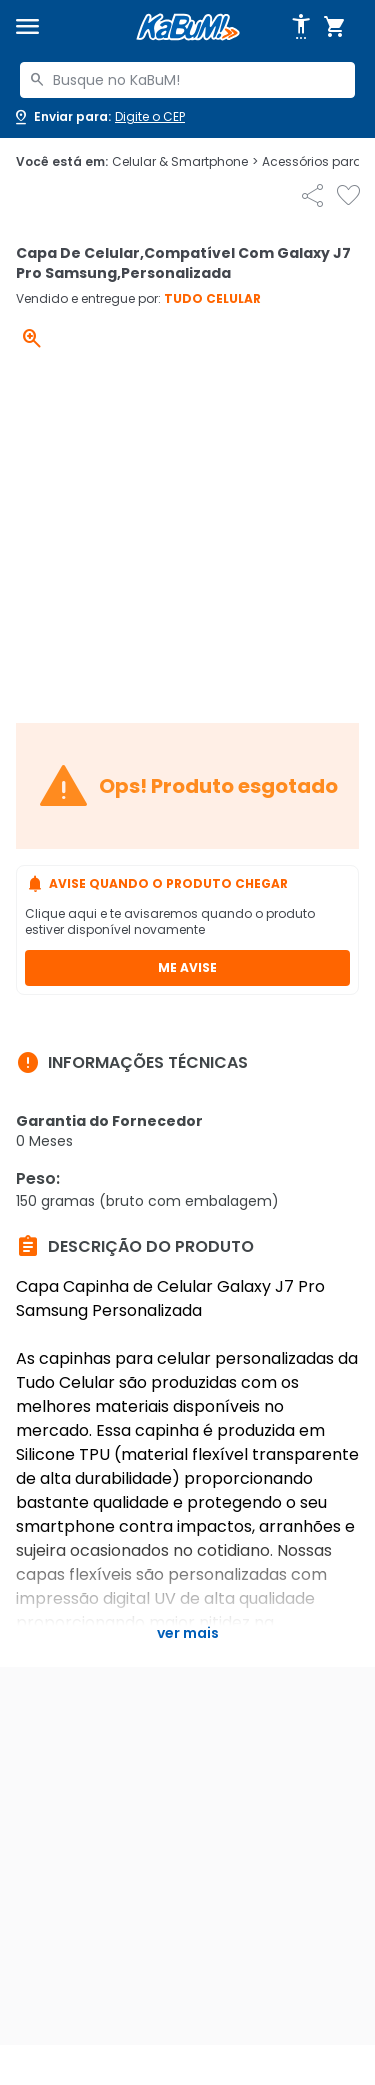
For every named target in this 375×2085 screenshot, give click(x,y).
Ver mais (188, 1633)
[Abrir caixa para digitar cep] (98, 117)
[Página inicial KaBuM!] (188, 27)
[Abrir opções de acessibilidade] (301, 27)
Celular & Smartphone (185, 162)
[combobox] (187, 80)
